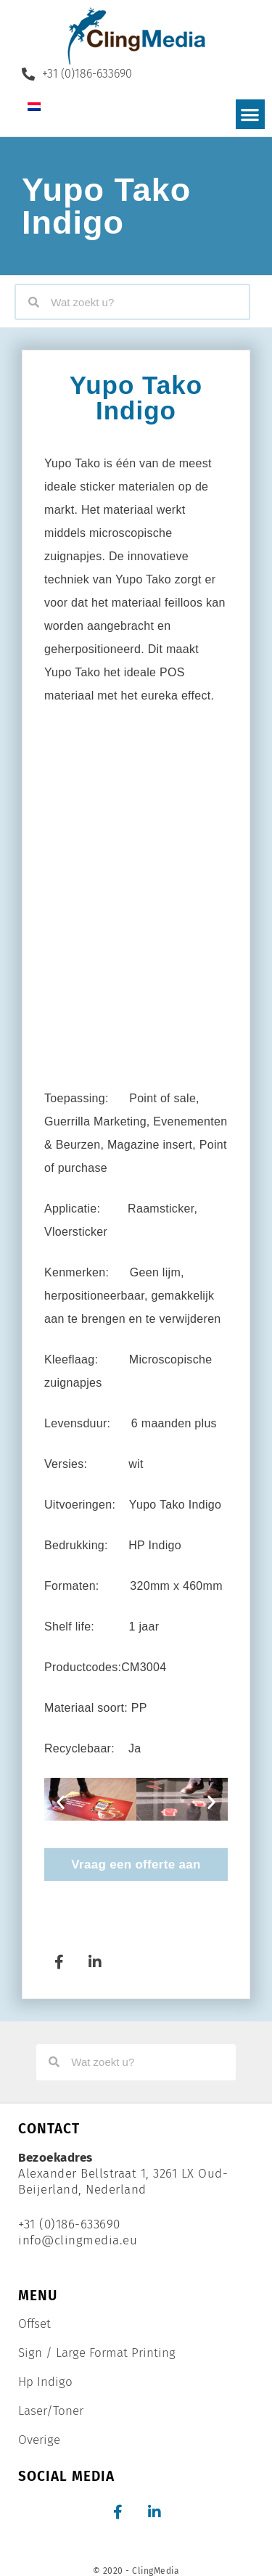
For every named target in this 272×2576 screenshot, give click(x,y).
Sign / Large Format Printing (97, 2353)
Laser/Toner (50, 2411)
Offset (34, 2324)
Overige (39, 2440)
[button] (250, 114)
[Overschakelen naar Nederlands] (34, 106)
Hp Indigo (45, 2382)
